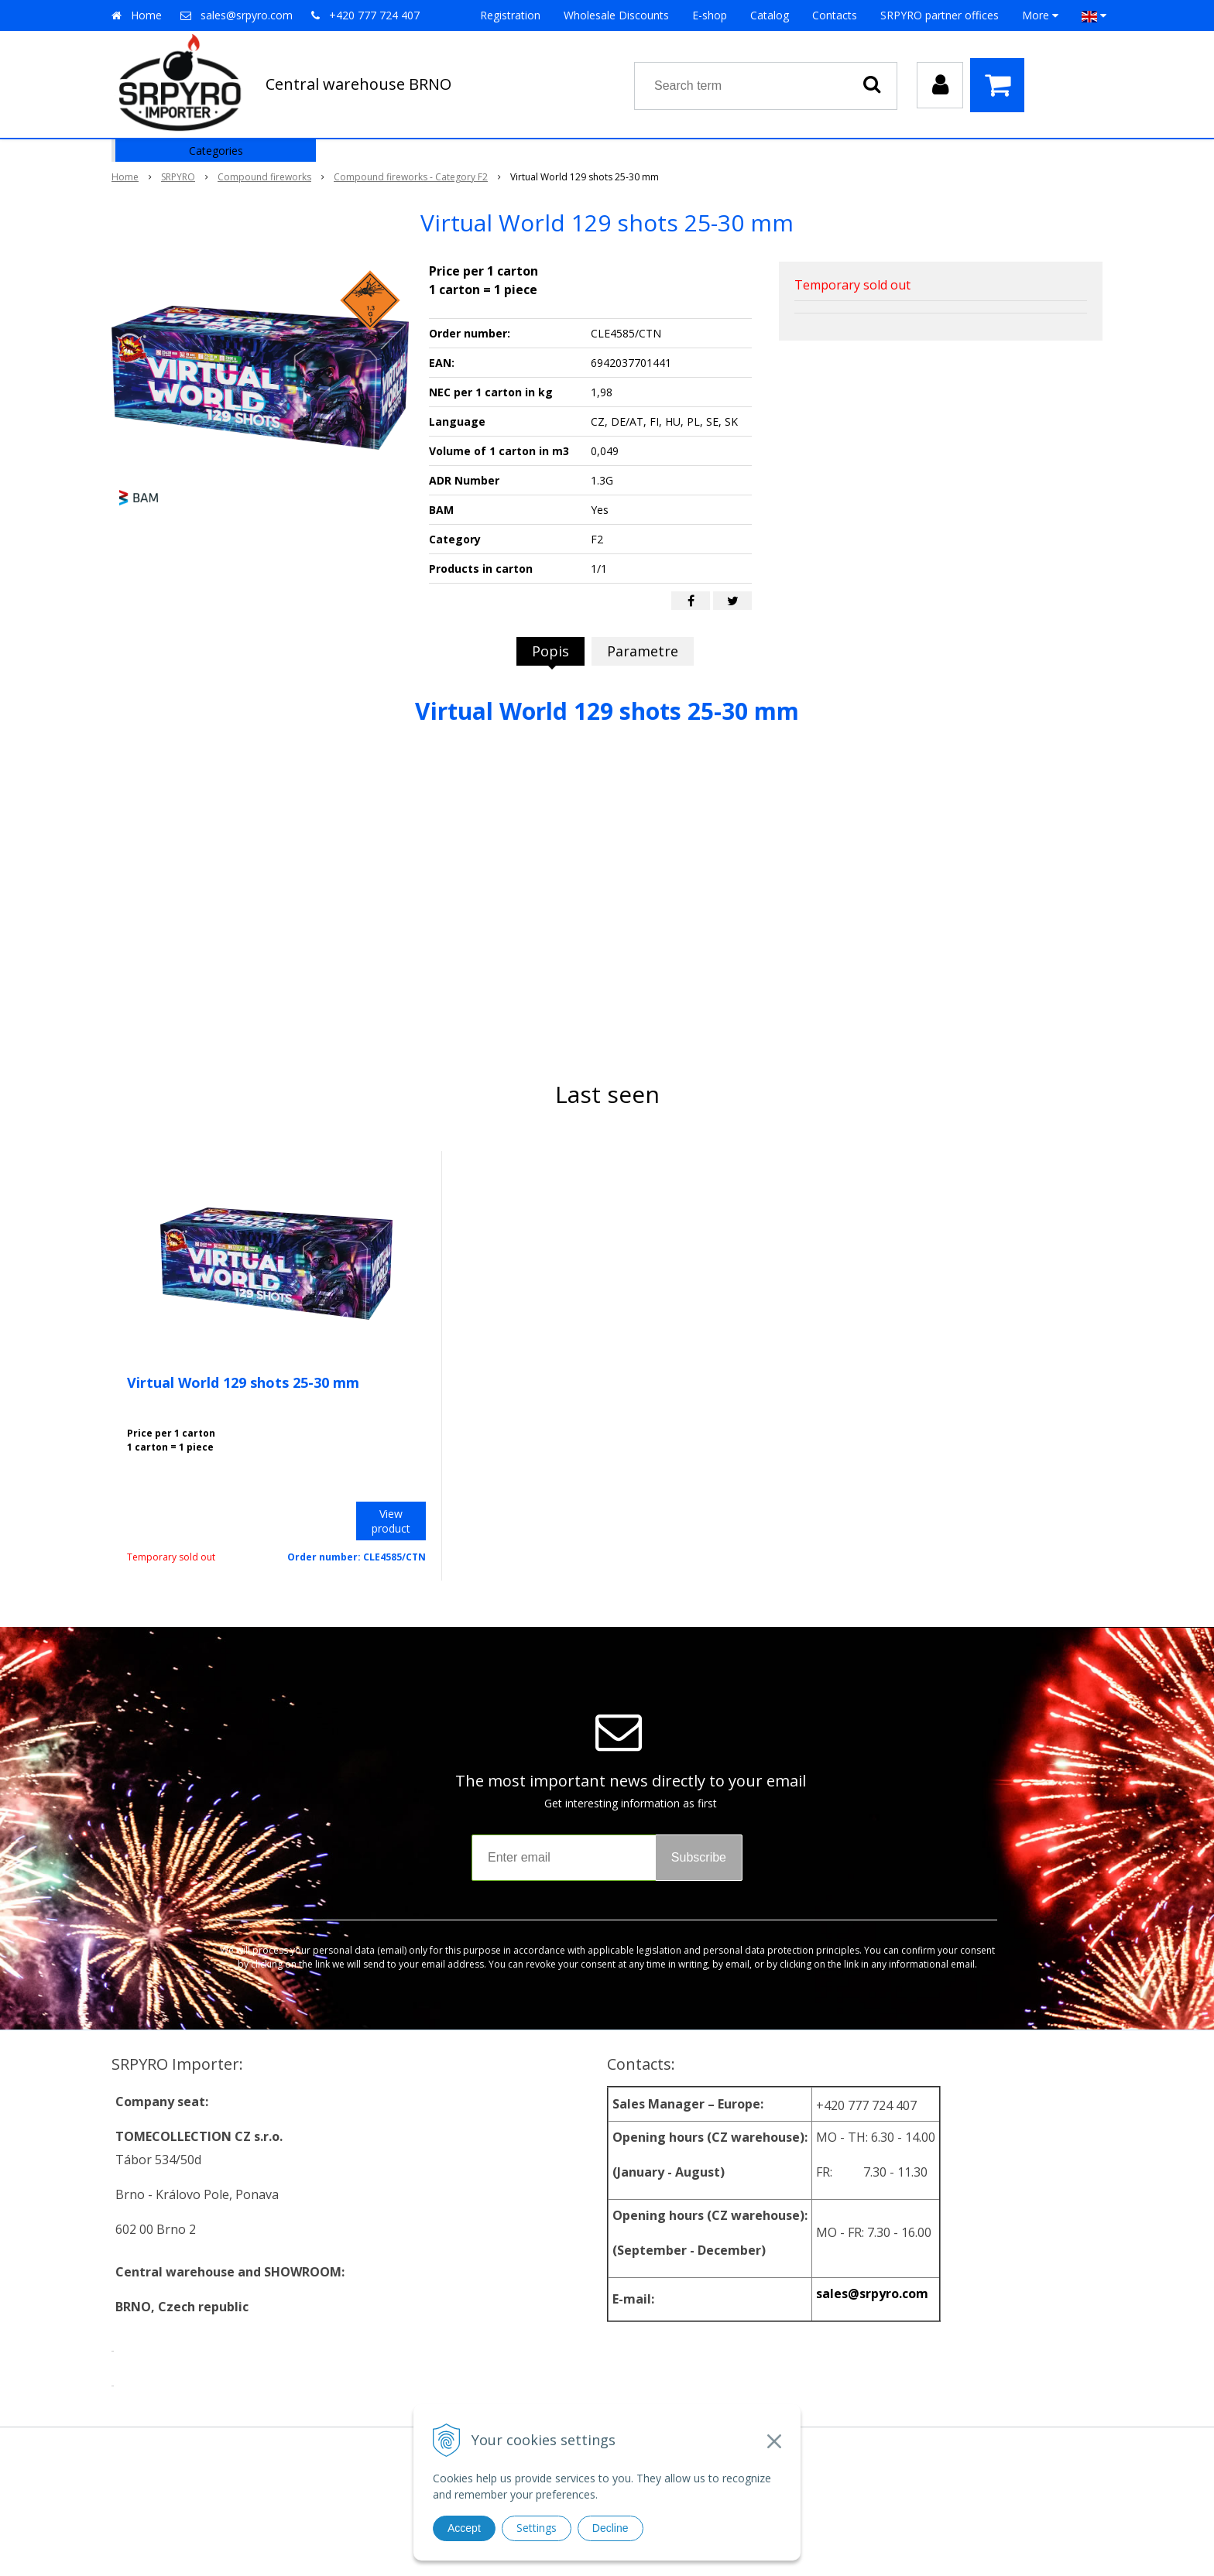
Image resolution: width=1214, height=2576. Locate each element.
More (1040, 15)
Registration (510, 15)
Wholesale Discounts (616, 15)
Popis (550, 651)
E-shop (709, 15)
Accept (464, 2528)
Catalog (769, 15)
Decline (610, 2528)
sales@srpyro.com (247, 15)
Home (146, 15)
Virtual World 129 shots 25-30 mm (243, 1382)
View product (391, 1521)
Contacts (834, 15)
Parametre (642, 651)
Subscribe (698, 1857)
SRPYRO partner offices (939, 15)
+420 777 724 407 (374, 15)
